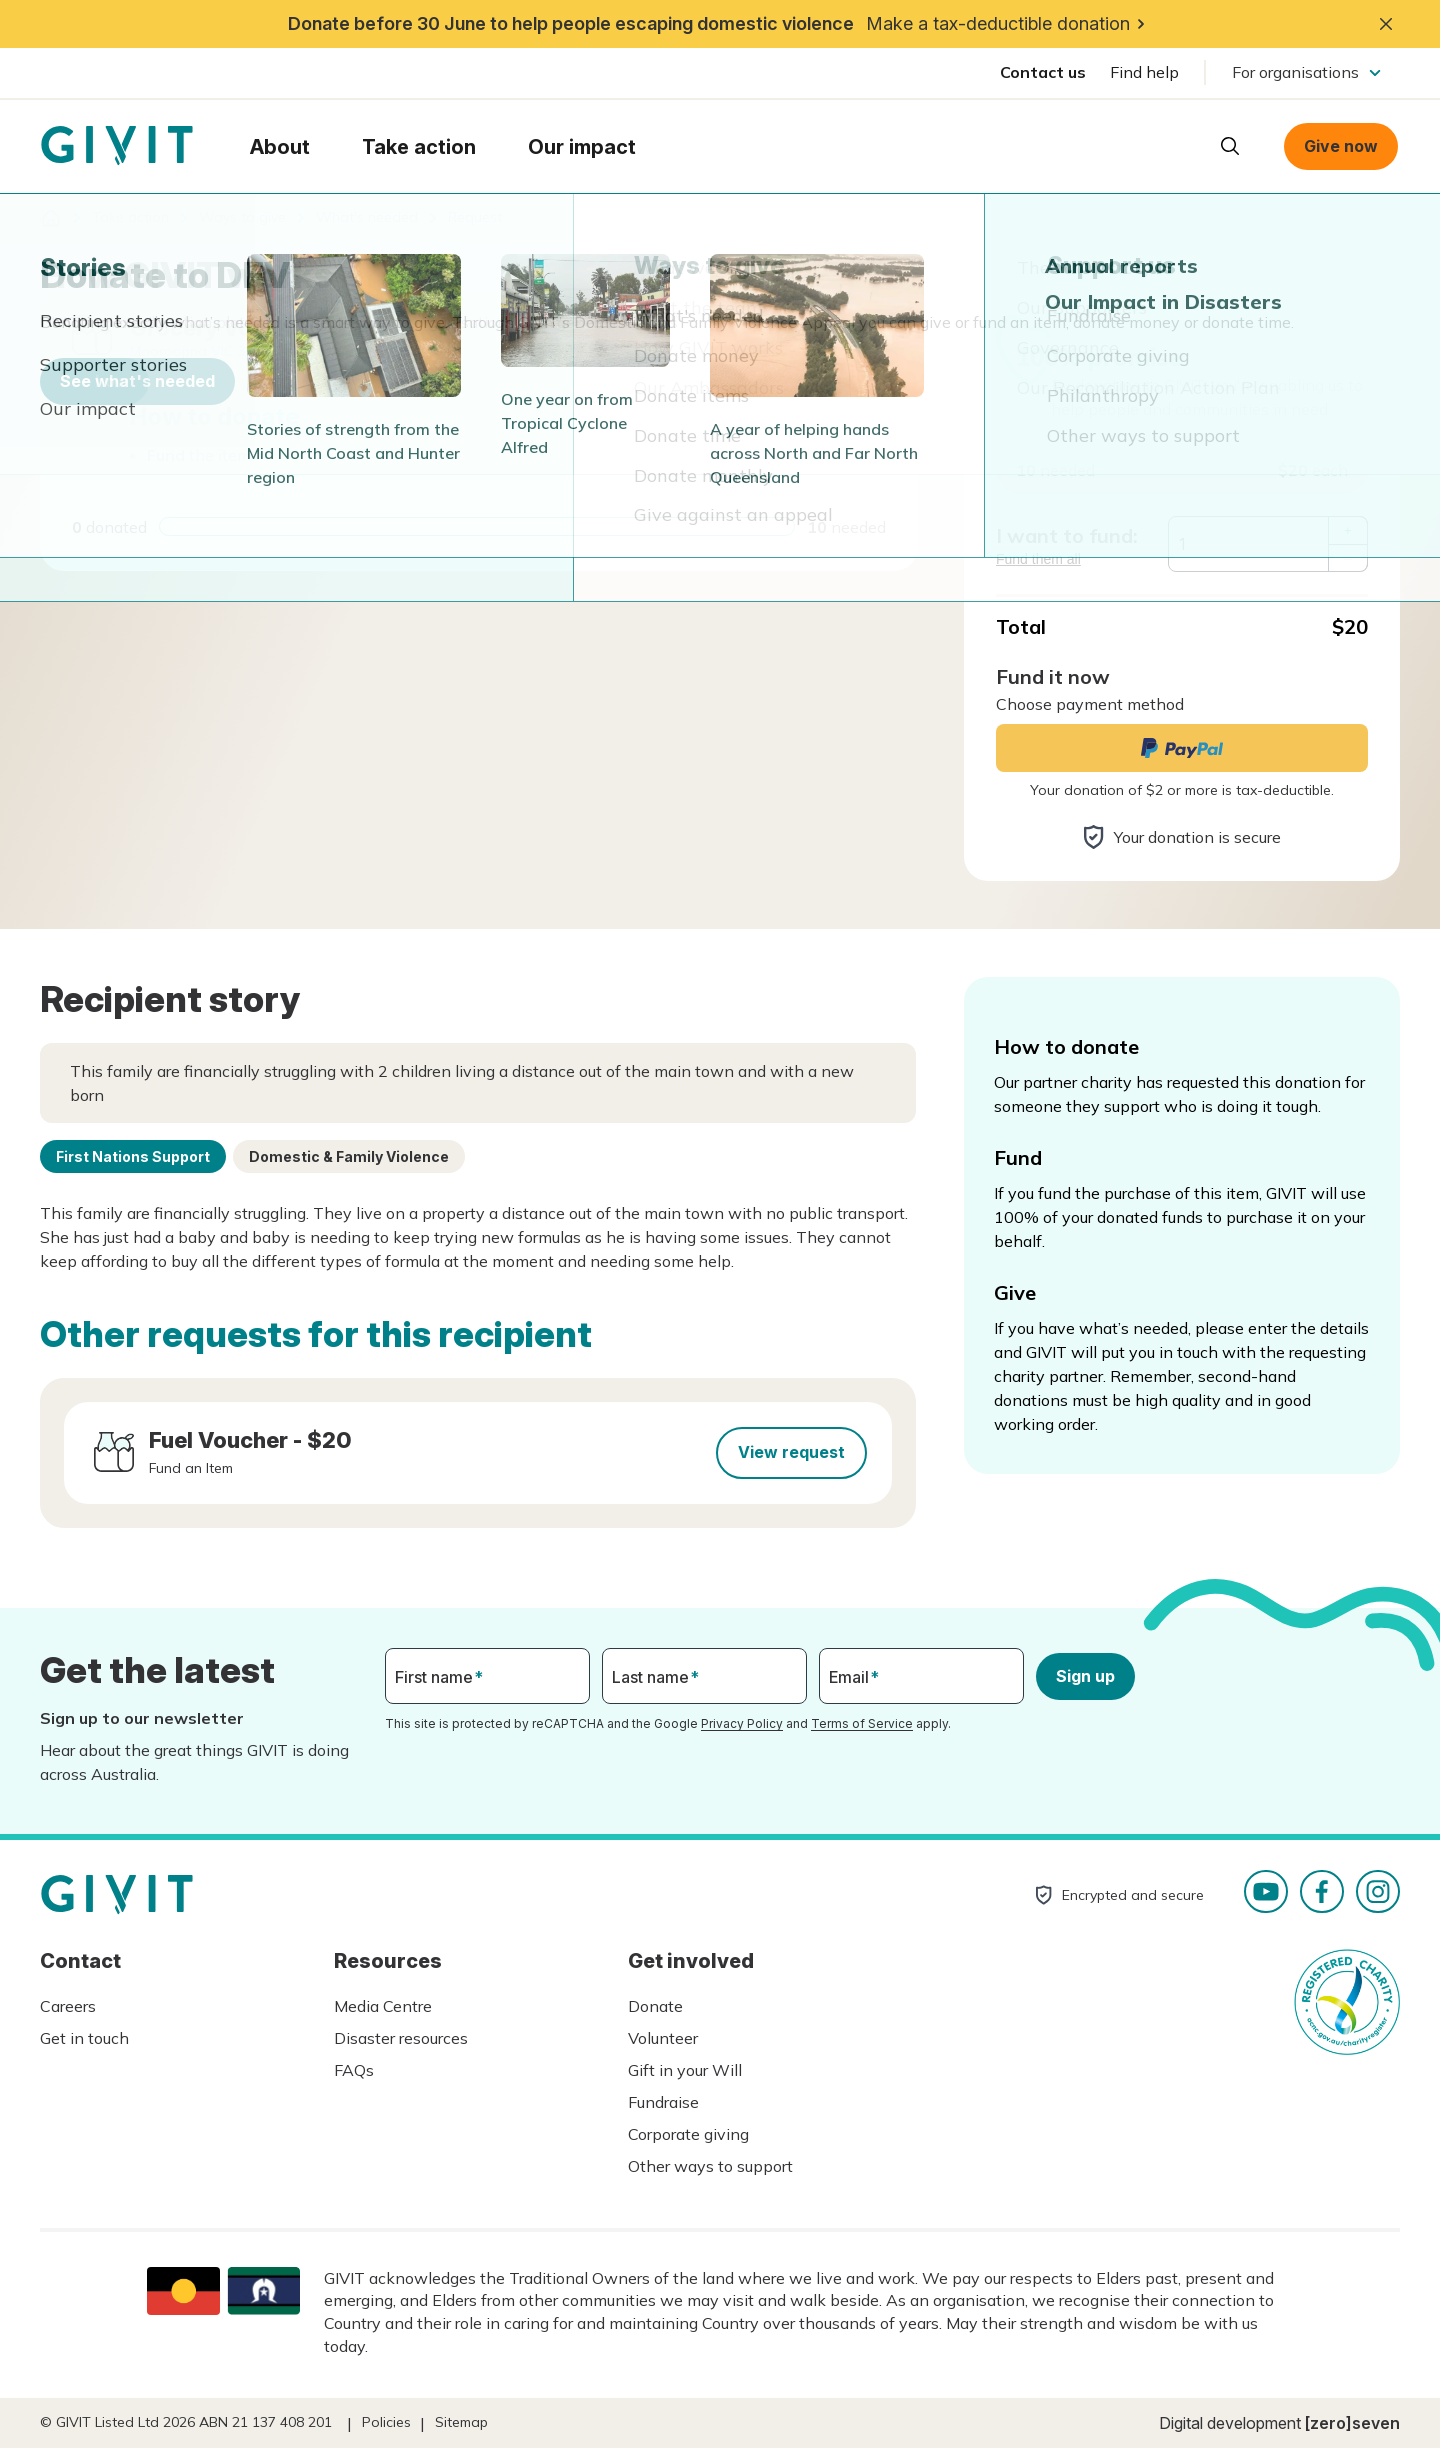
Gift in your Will (685, 2070)
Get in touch (84, 2038)
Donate (655, 2006)
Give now (1341, 146)
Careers (68, 2006)
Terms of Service (862, 1723)
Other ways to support (710, 2166)
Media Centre (383, 2006)
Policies (386, 2422)
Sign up (1085, 1676)
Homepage (117, 146)
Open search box (1230, 146)
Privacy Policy (742, 1723)
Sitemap (461, 2422)
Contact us (1043, 72)
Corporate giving (688, 2134)
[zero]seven (1352, 2423)
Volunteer (663, 2038)
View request (791, 1452)
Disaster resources (401, 2038)
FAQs (354, 2070)
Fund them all (1038, 559)
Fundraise (663, 2102)
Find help (1144, 72)
